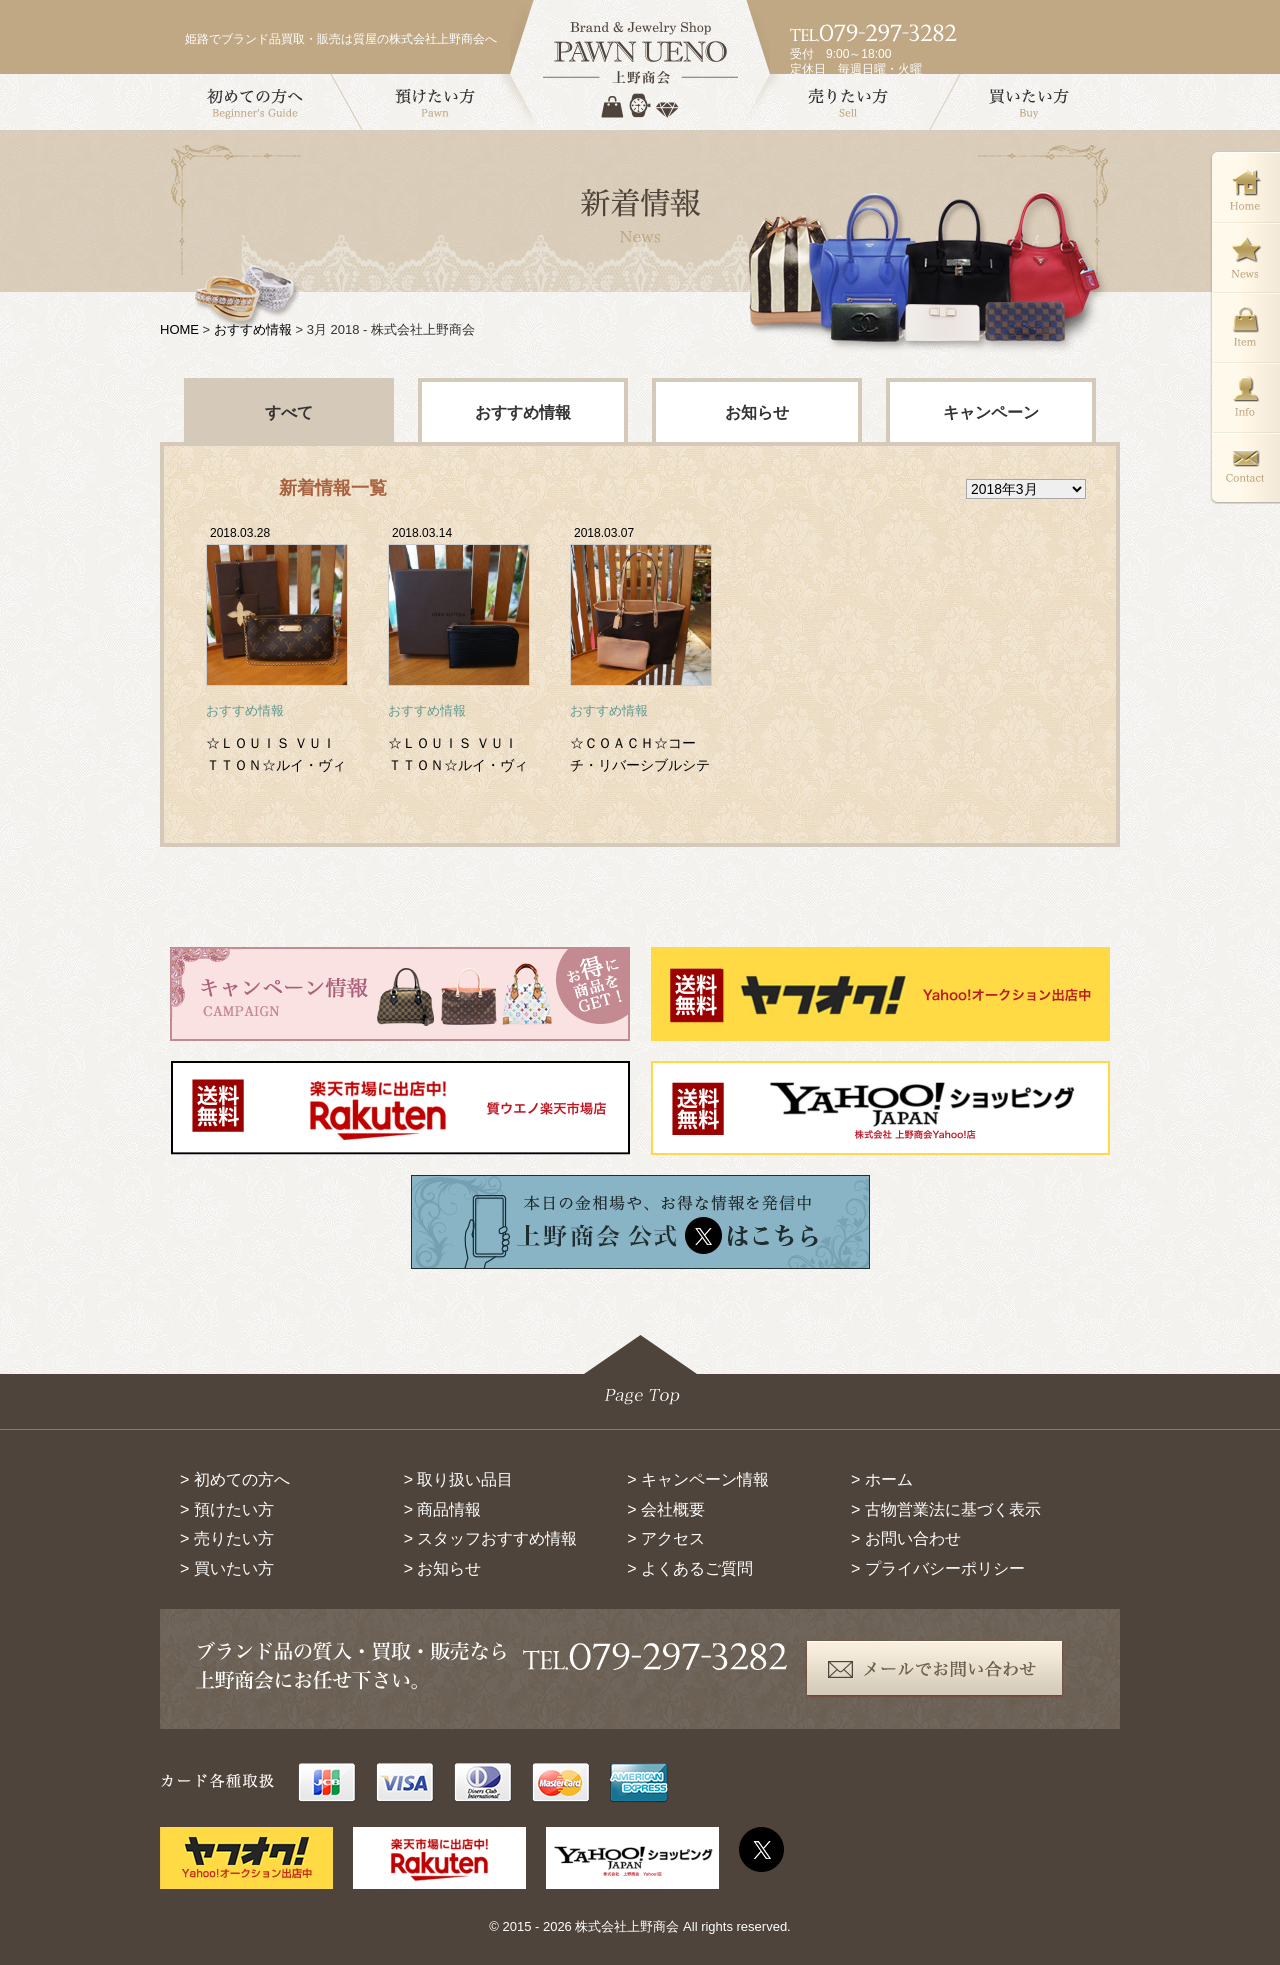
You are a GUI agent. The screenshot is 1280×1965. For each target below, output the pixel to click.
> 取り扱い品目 (459, 1479)
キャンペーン (991, 412)
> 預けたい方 (227, 1509)
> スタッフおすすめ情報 (491, 1538)
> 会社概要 (666, 1509)
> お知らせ (443, 1568)
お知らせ (757, 412)
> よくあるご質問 (690, 1568)
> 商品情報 (443, 1509)
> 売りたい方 (227, 1538)
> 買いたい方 (227, 1568)
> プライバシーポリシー (938, 1568)
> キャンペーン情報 (698, 1479)
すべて (289, 412)
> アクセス (666, 1538)
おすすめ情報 (253, 329)
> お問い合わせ (906, 1538)
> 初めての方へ (235, 1479)
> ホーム (882, 1479)
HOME (179, 329)
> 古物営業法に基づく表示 (946, 1509)
